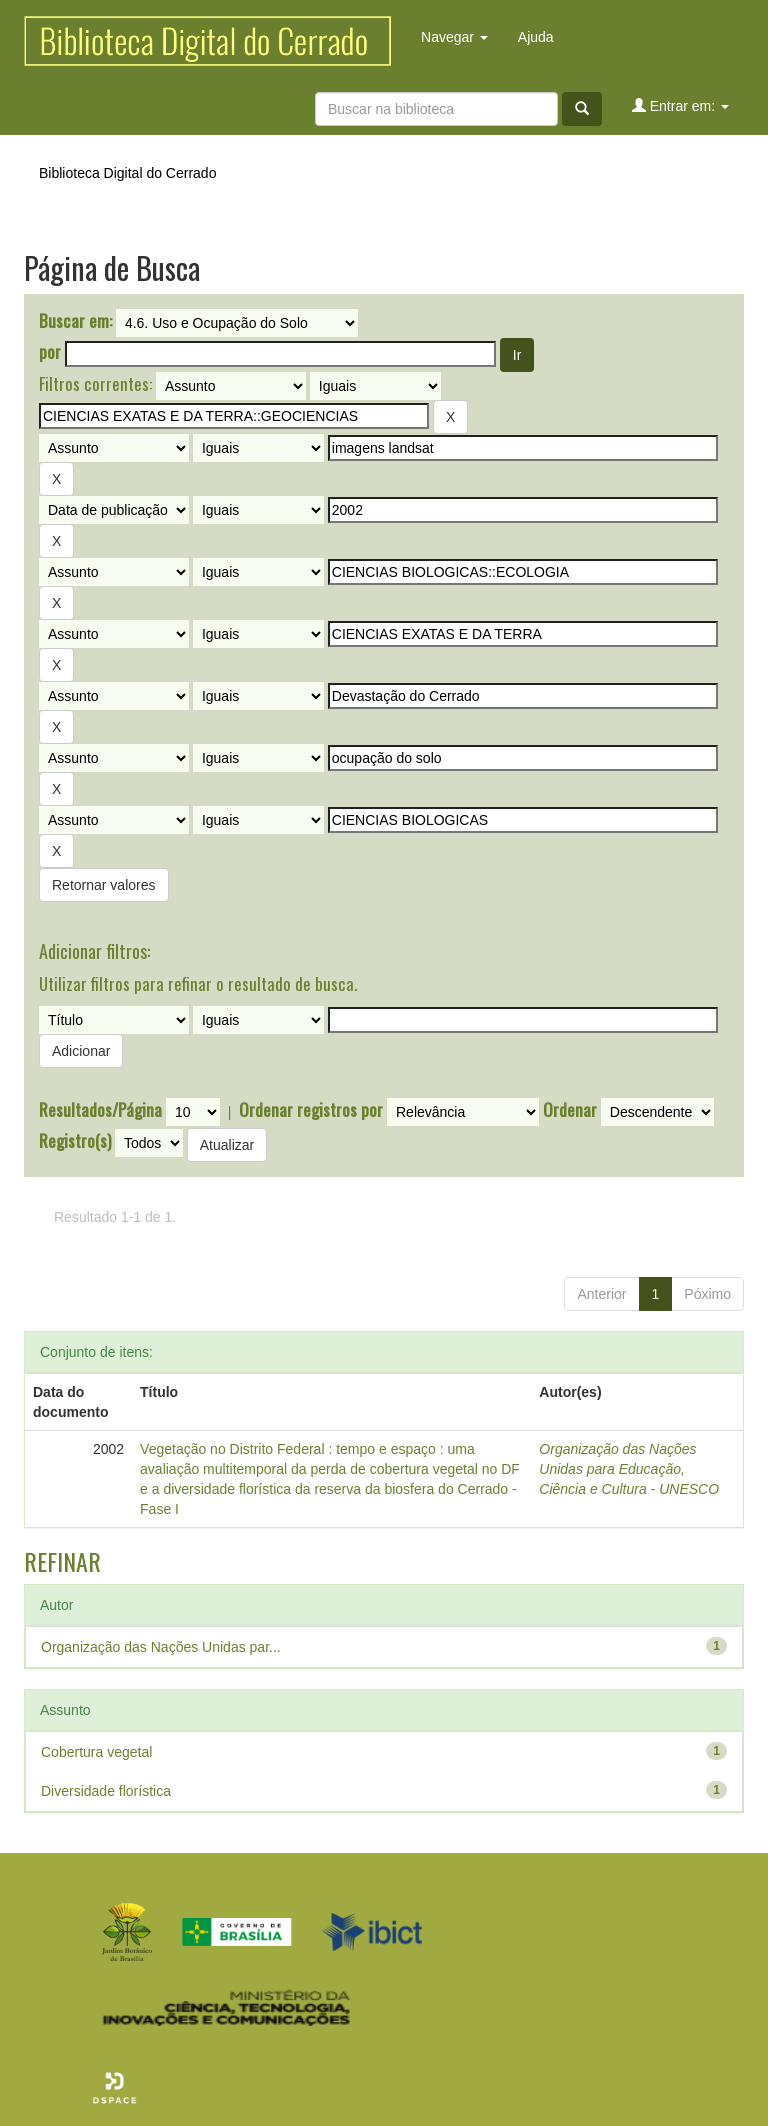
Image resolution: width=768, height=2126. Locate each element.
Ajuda (536, 37)
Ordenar (570, 1110)
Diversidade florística (106, 1791)
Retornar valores (104, 885)
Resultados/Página (100, 1110)
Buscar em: (75, 321)
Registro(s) (75, 1141)
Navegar (454, 37)
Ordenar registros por (311, 1110)
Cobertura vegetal (96, 1752)
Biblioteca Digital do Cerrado (127, 173)
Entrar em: (680, 105)
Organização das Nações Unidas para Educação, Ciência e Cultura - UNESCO (629, 1469)
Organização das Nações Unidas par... (161, 1647)
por (50, 352)
